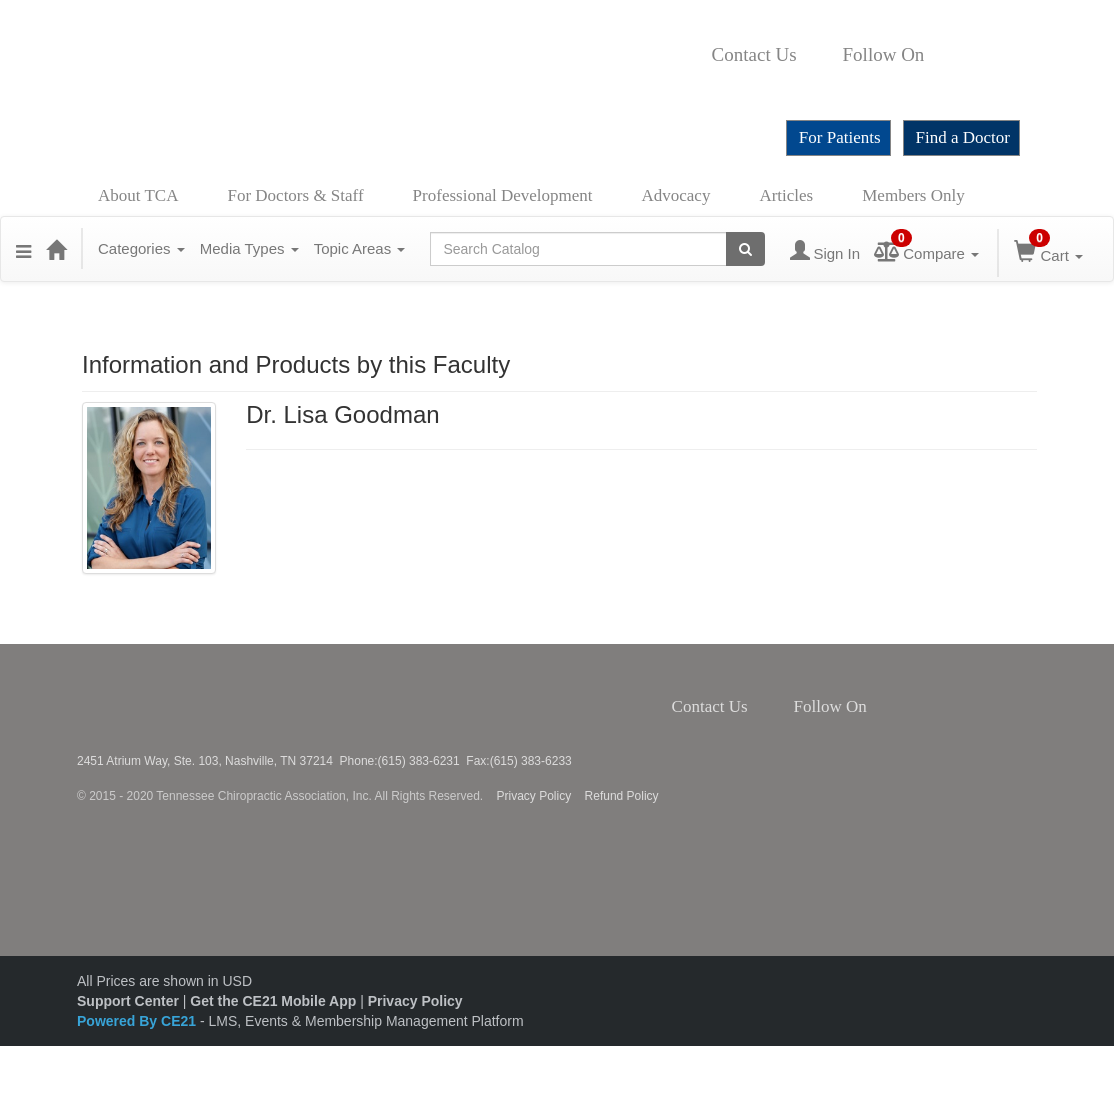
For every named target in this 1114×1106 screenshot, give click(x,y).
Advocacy (676, 195)
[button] (23, 249)
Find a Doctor (963, 137)
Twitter (957, 55)
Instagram (984, 55)
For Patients (840, 137)
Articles (786, 195)
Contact (813, 55)
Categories (141, 248)
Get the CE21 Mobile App (273, 1001)
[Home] (56, 249)
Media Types (249, 248)
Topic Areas (360, 248)
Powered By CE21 (138, 1021)
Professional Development (503, 195)
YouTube (718, 85)
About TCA (138, 195)
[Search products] (745, 249)
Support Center (128, 1001)
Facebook (935, 55)
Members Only (913, 195)
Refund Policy (622, 796)
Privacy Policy (534, 796)
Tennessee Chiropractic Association (130, 699)
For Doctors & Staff (295, 195)
